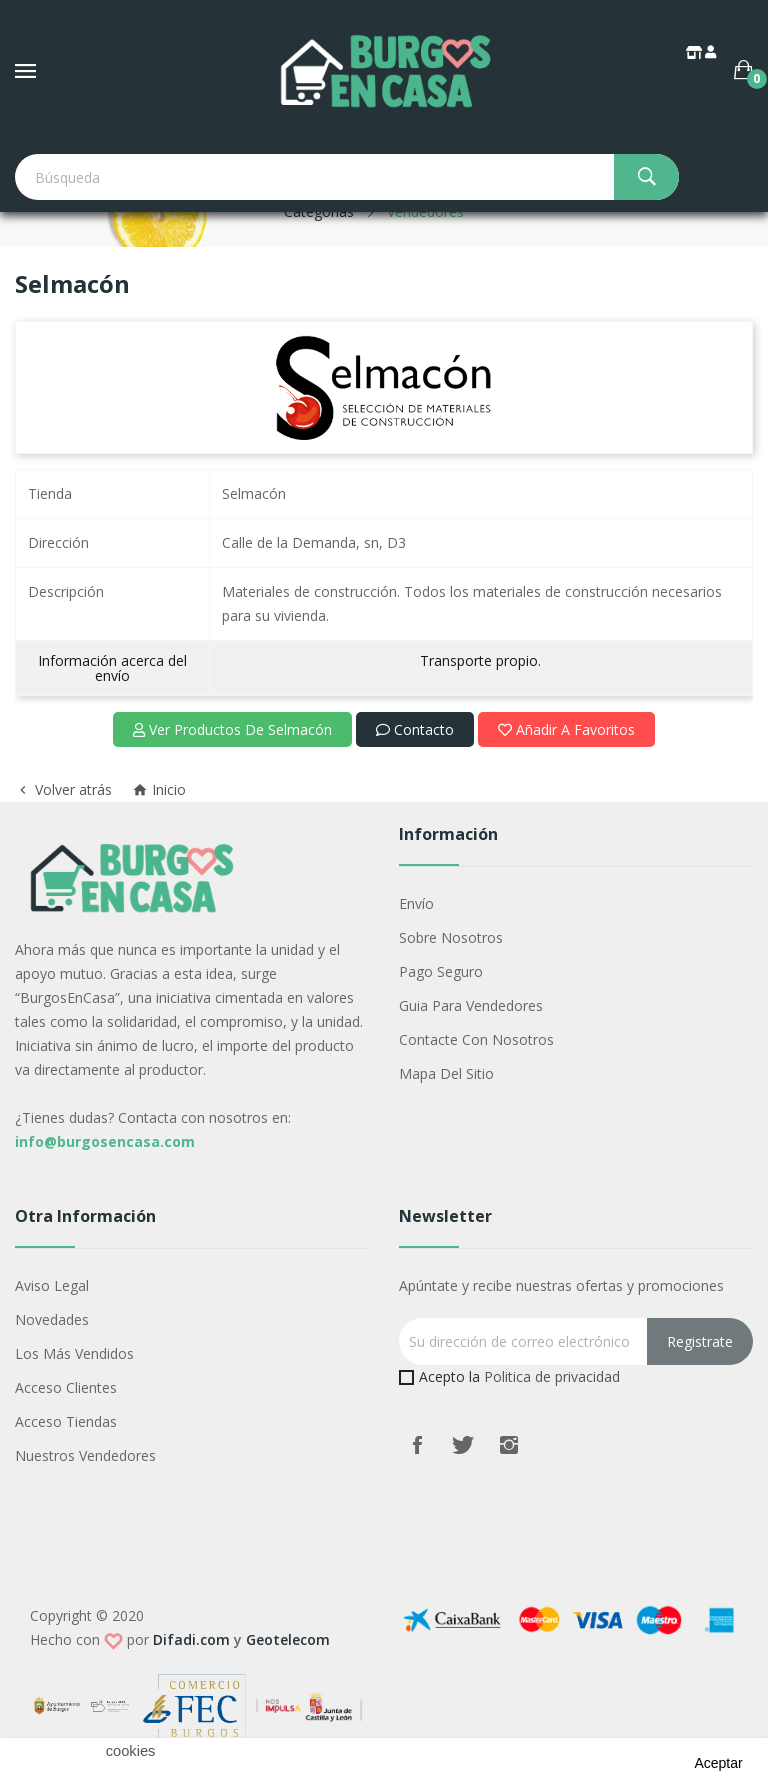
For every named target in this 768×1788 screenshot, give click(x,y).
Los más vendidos (74, 1353)
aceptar (718, 1763)
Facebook (417, 1445)
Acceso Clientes (66, 1387)
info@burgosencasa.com (105, 1141)
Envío (416, 903)
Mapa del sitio (446, 1073)
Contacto (415, 729)
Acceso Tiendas (66, 1421)
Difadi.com (191, 1639)
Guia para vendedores (471, 1005)
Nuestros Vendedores (85, 1455)
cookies (131, 1751)
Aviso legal (52, 1285)
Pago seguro (441, 971)
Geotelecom (288, 1639)
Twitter (463, 1445)
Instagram (509, 1445)
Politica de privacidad (552, 1376)
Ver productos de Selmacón (232, 729)
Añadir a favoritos (566, 729)
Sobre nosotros (451, 937)
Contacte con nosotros (476, 1039)
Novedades (52, 1319)
